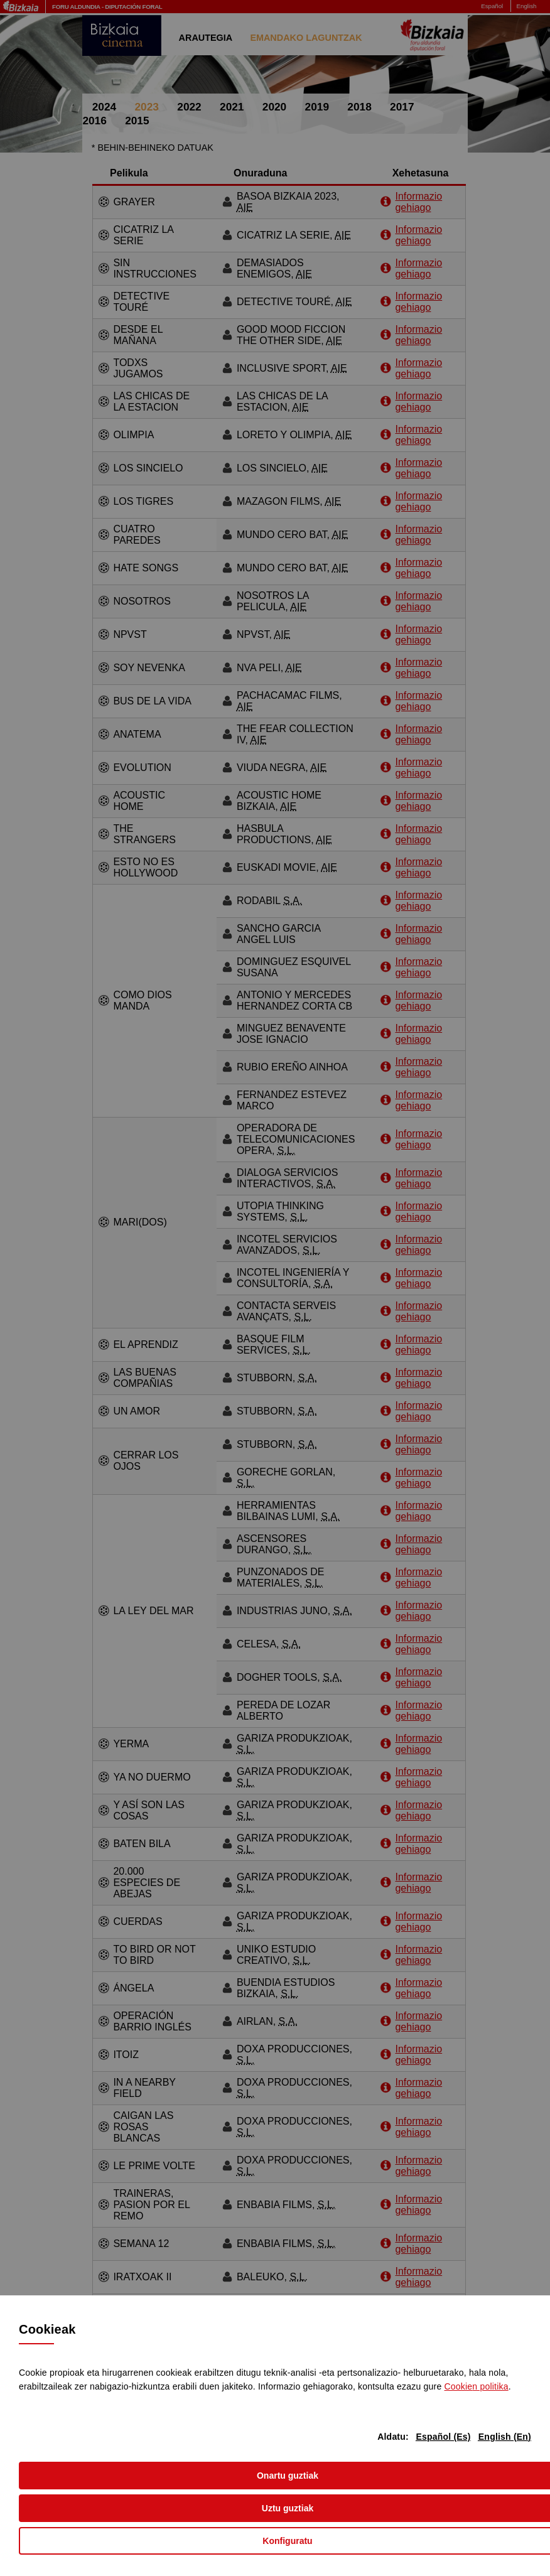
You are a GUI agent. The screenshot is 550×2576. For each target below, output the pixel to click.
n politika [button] (477, 2386)
